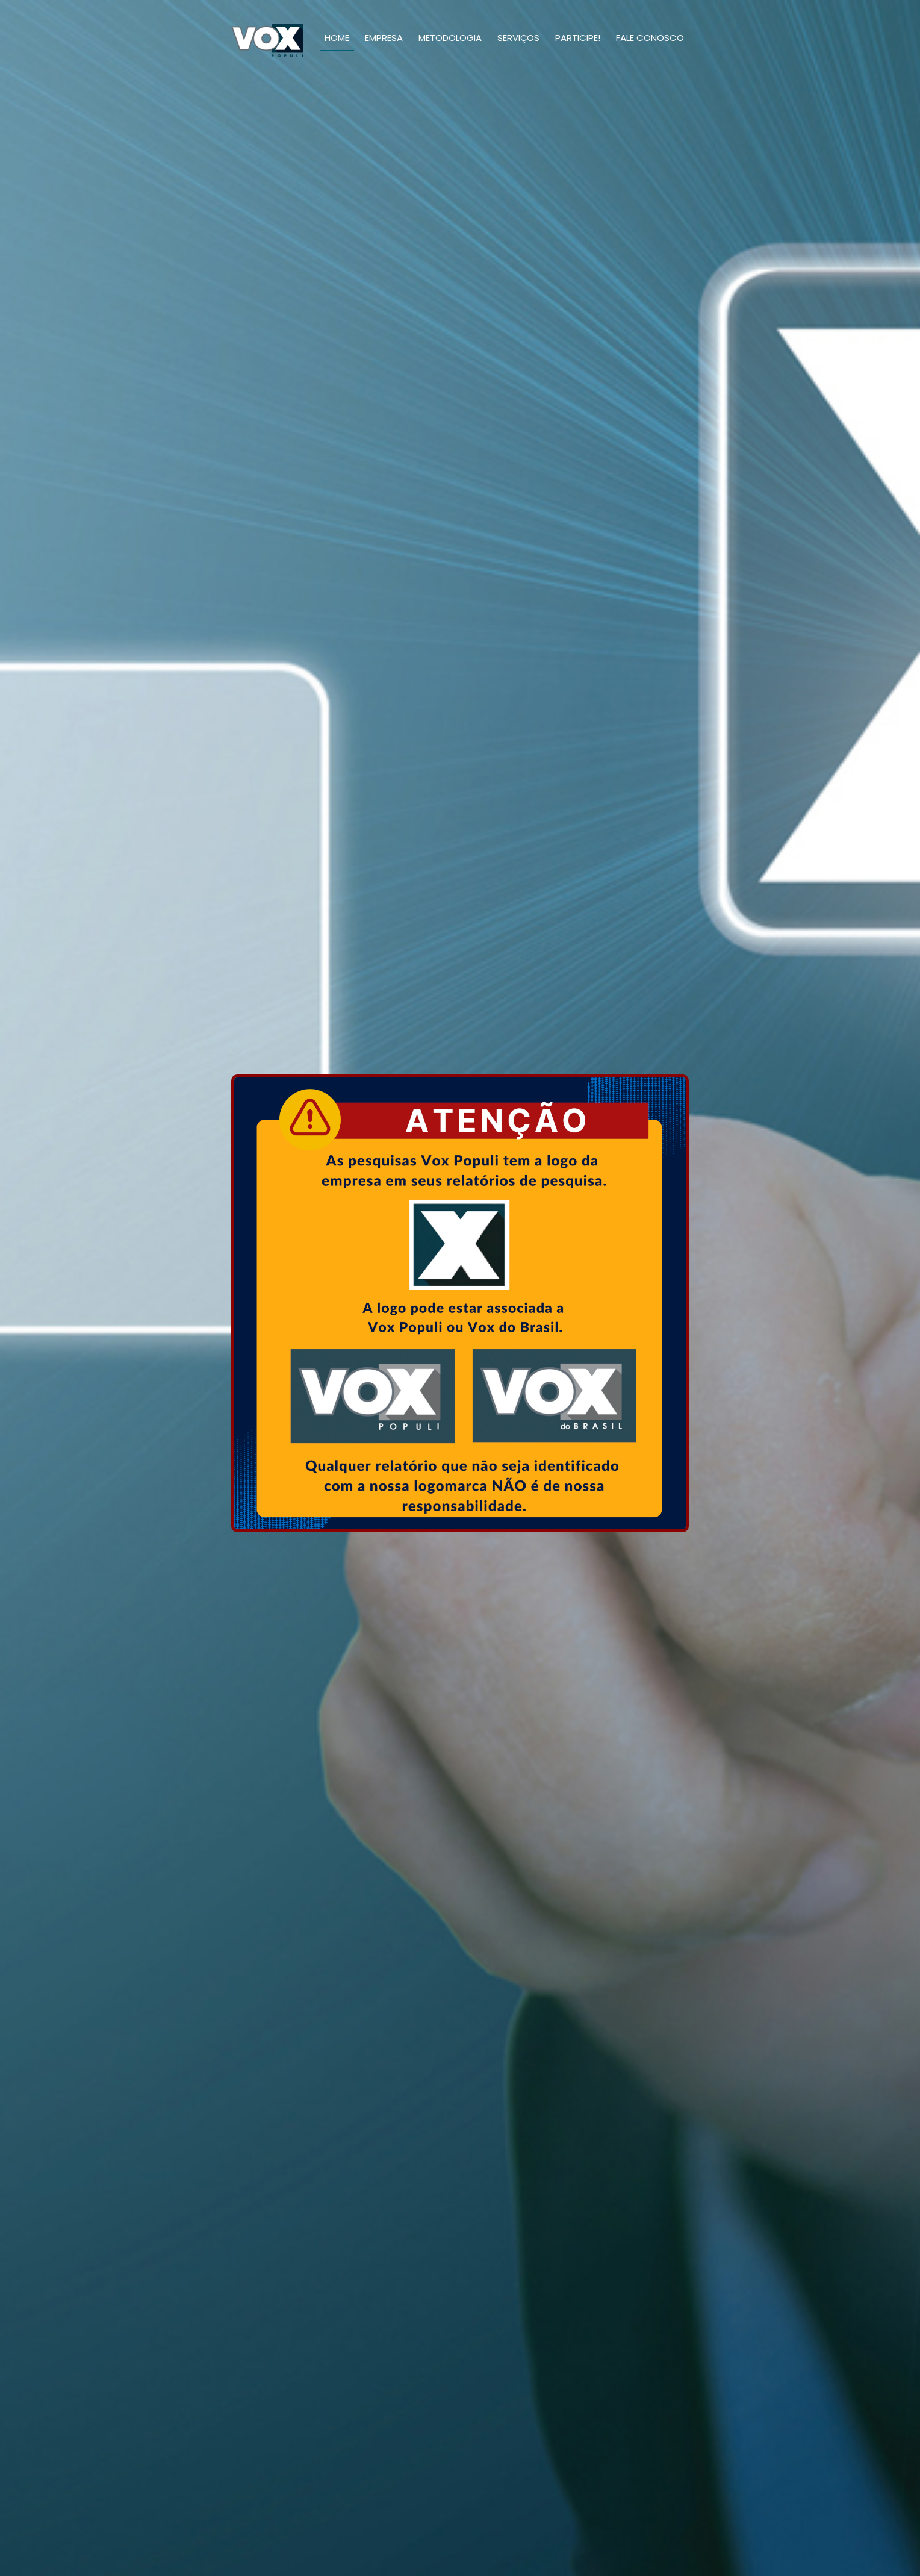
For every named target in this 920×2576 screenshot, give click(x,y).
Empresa (384, 37)
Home (337, 37)
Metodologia (450, 37)
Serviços (518, 37)
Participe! (577, 37)
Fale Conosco (650, 37)
